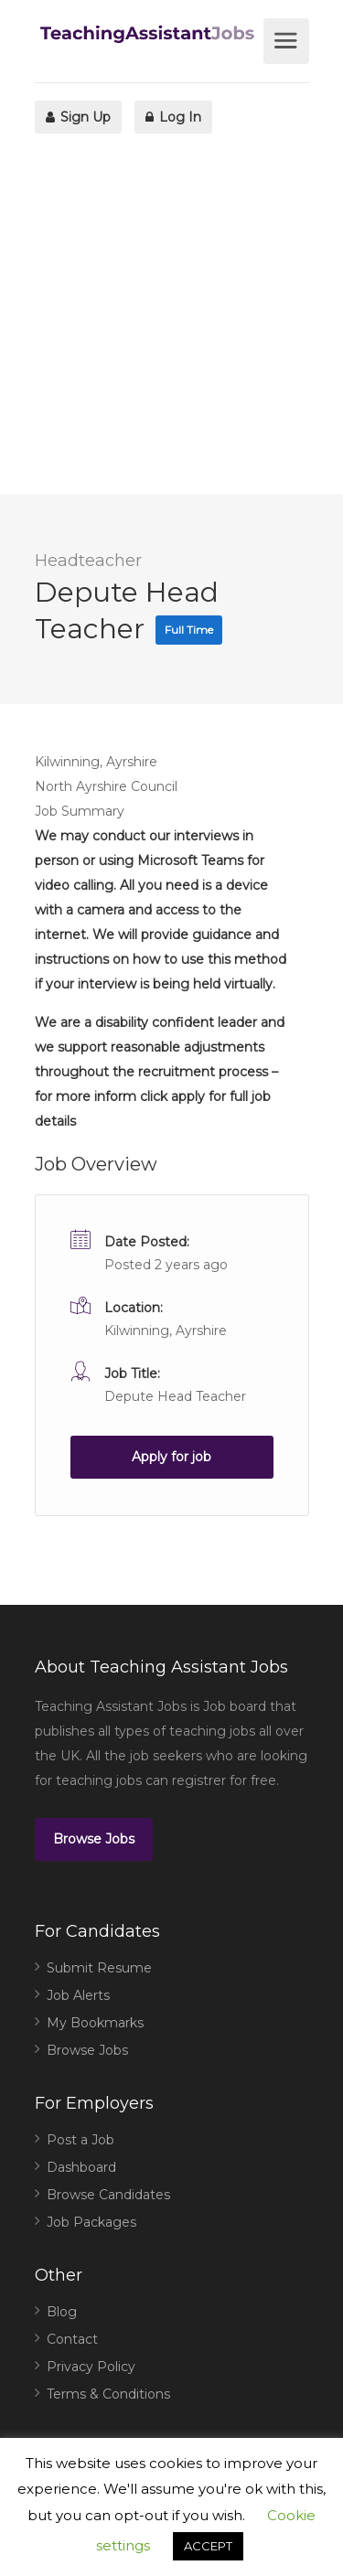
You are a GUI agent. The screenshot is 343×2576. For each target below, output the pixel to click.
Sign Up (78, 117)
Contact (72, 2339)
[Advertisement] (171, 322)
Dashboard (81, 2167)
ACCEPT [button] (208, 2546)
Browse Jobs (93, 1839)
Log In (173, 117)
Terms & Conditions (108, 2394)
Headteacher (88, 560)
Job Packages (91, 2222)
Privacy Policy (91, 2366)
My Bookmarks (95, 2023)
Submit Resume (99, 1968)
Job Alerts (78, 1995)
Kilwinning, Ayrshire (165, 1330)
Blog (62, 2311)
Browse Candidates (108, 2194)
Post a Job (80, 2140)
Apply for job (171, 1456)
